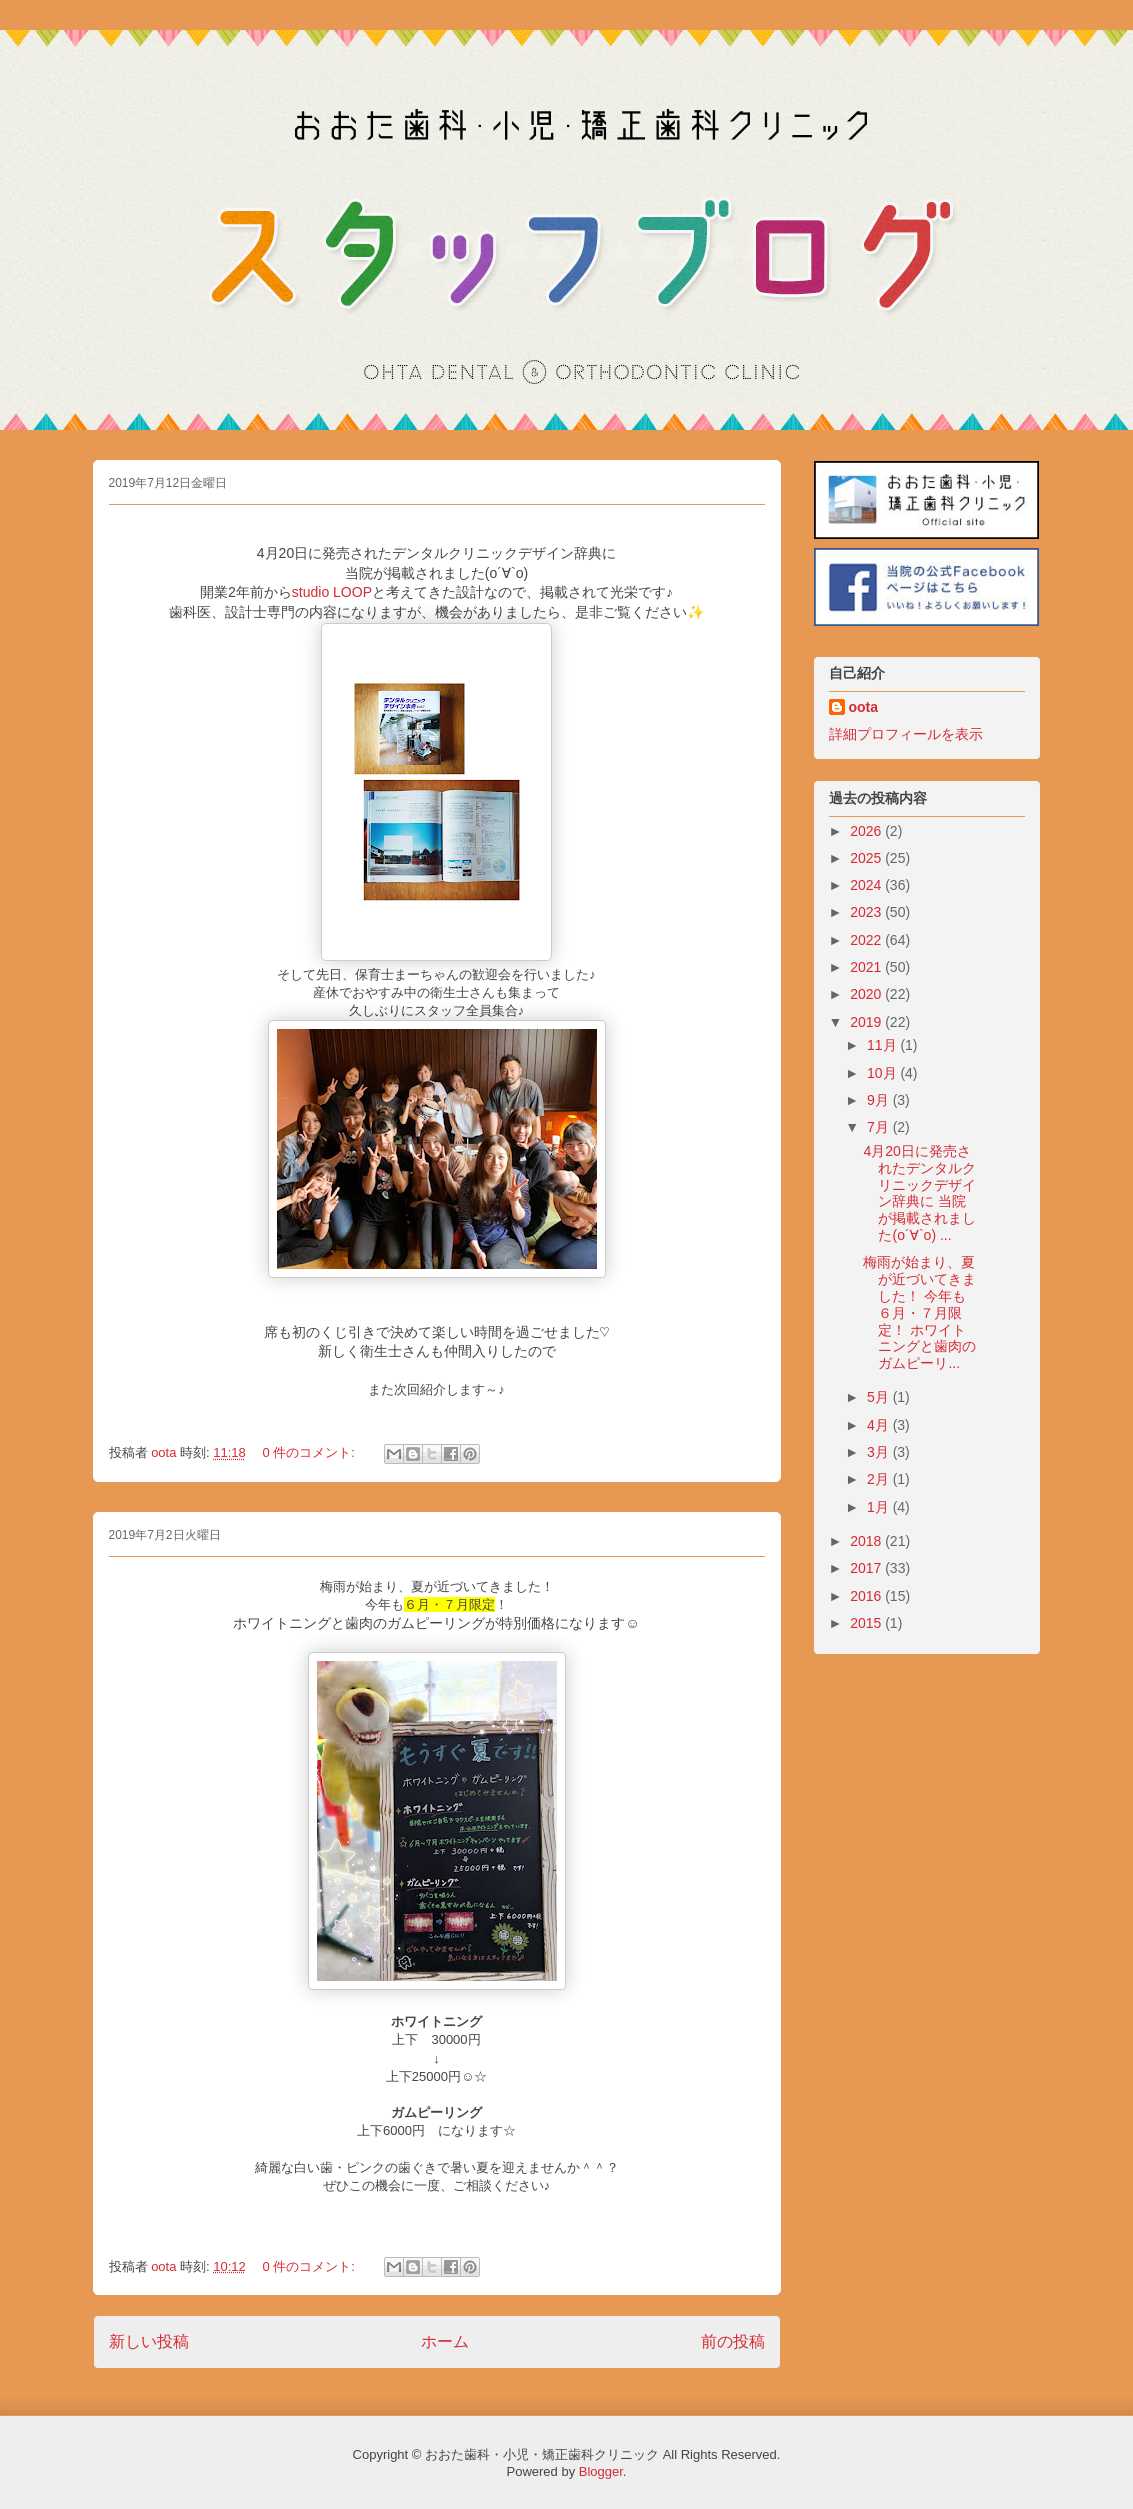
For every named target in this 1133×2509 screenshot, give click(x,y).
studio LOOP (332, 592)
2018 (867, 1541)
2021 (867, 967)
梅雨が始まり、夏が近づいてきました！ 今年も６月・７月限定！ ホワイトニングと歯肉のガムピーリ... (919, 1312)
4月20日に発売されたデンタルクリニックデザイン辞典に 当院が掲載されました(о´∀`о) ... (919, 1193)
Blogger (601, 2471)
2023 (867, 912)
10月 (883, 1073)
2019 (867, 1022)
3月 (880, 1452)
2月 (880, 1479)
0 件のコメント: (310, 1452)
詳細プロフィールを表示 (906, 734)
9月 (880, 1100)
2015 (867, 1623)
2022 (867, 940)
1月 (880, 1507)
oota (864, 707)
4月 (880, 1425)
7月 (880, 1127)
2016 (867, 1596)
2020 (867, 994)
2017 (867, 1568)
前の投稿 (733, 2341)
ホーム (445, 2341)
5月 (880, 1397)
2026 (867, 831)
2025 (867, 858)
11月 (883, 1045)
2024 (867, 885)
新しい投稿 (149, 2341)
